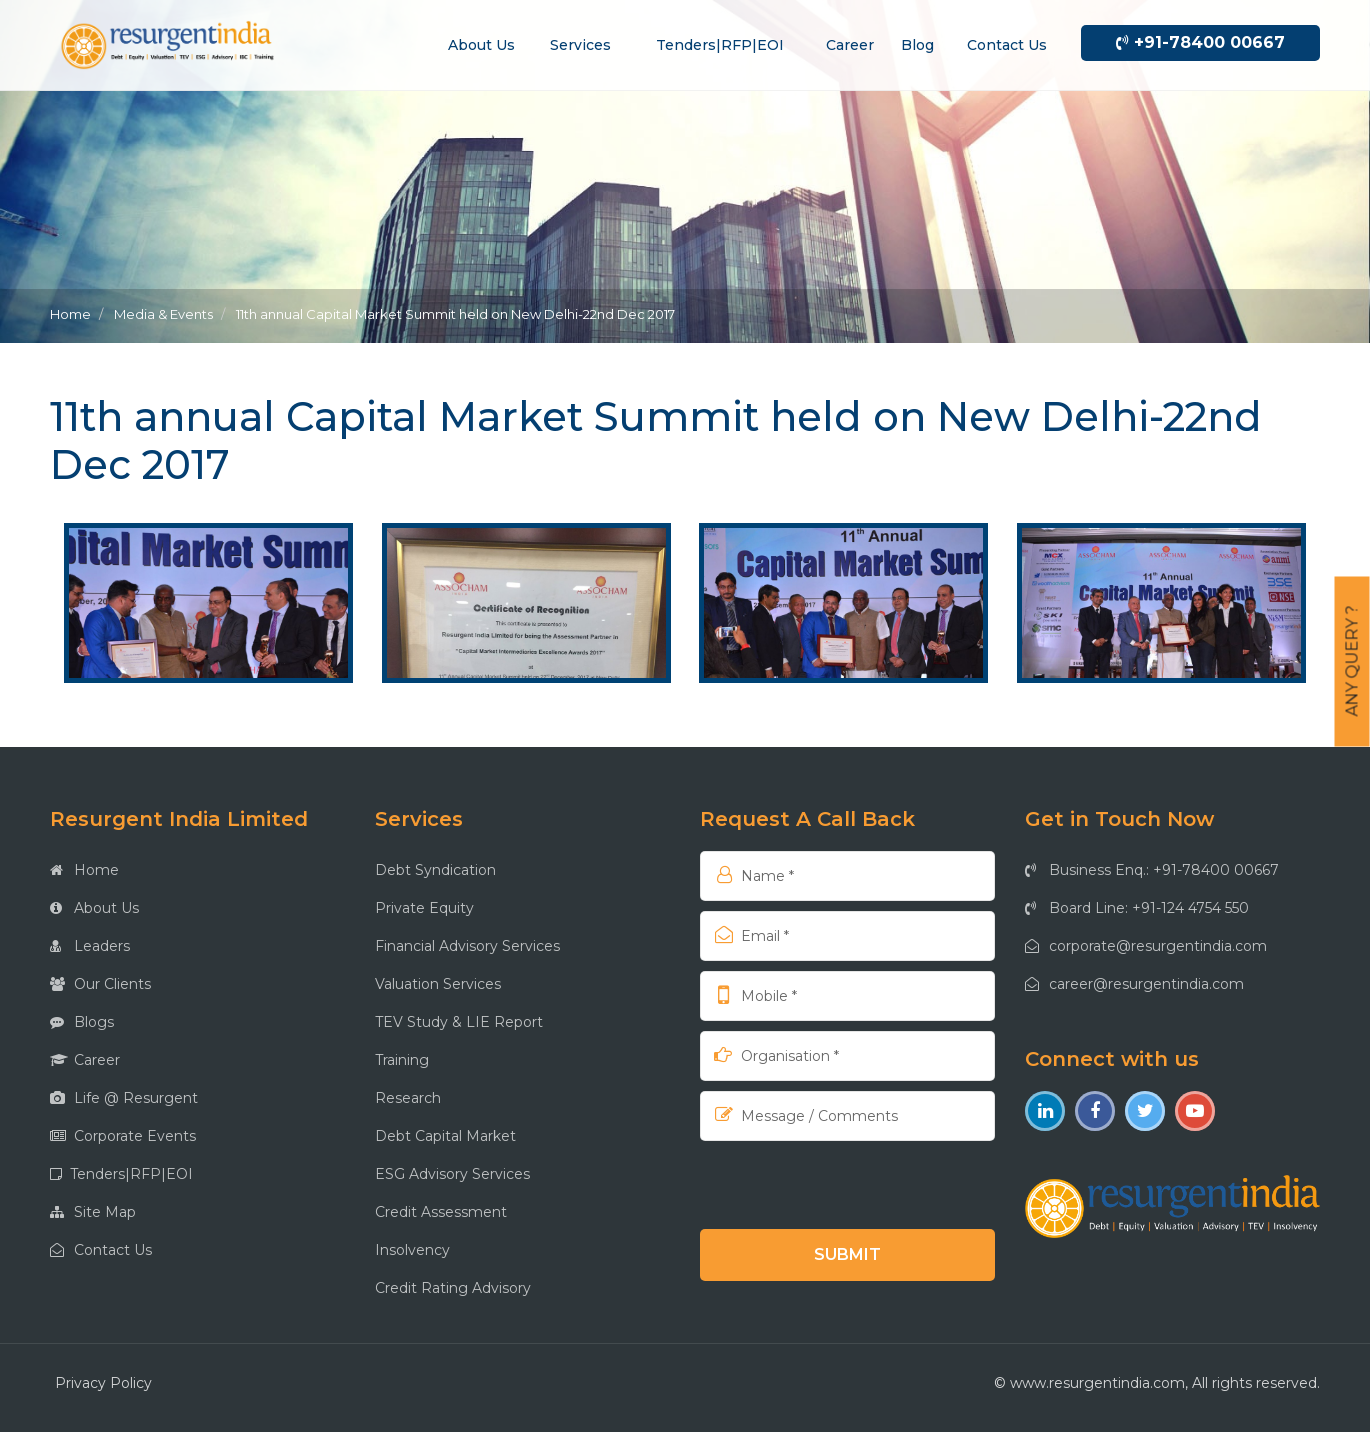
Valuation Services (438, 984)
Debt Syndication (435, 870)
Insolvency (412, 1250)
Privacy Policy (103, 1383)
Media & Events (163, 314)
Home (70, 314)
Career (850, 45)
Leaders (90, 946)
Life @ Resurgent (124, 1098)
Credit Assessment (441, 1212)
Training (402, 1060)
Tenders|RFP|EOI (720, 45)
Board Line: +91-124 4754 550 (1137, 908)
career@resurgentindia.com (1134, 984)
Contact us (1007, 45)
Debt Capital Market (445, 1136)
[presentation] (829, 1184)
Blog (917, 45)
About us (481, 45)
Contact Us (101, 1250)
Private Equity (424, 908)
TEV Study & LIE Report (459, 1022)
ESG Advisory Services (452, 1174)
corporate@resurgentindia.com (1146, 946)
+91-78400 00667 (1200, 42)
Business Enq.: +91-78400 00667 (1152, 870)
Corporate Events (123, 1136)
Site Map (93, 1212)
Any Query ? (1352, 661)
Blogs (82, 1022)
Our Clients (100, 984)
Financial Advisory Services (467, 946)
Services (580, 45)
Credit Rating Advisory (453, 1288)
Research (408, 1098)
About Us (94, 908)
